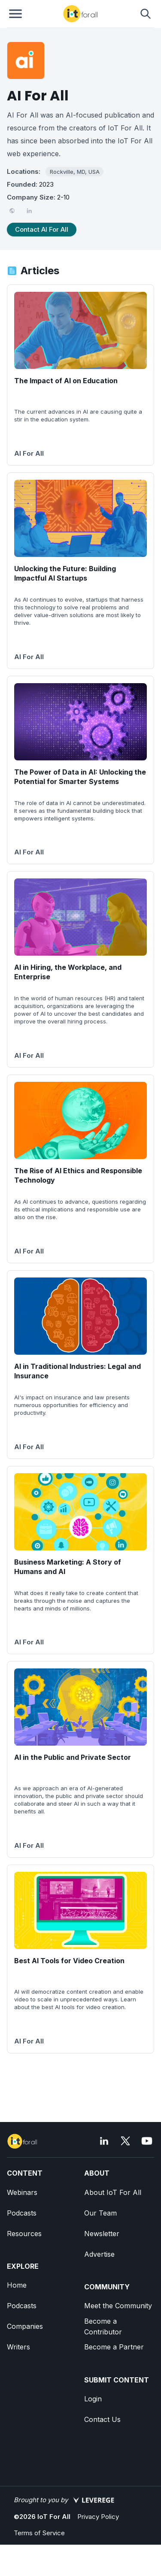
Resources (24, 2233)
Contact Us (102, 2419)
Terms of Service (39, 2533)
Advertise (99, 2254)
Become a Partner (114, 2347)
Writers (18, 2347)
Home (17, 2285)
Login (93, 2398)
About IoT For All (112, 2192)
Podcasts (21, 2213)
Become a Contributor (103, 2326)
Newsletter (101, 2233)
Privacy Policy (98, 2516)
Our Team (100, 2213)
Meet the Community (118, 2305)
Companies (25, 2326)
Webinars (22, 2192)
